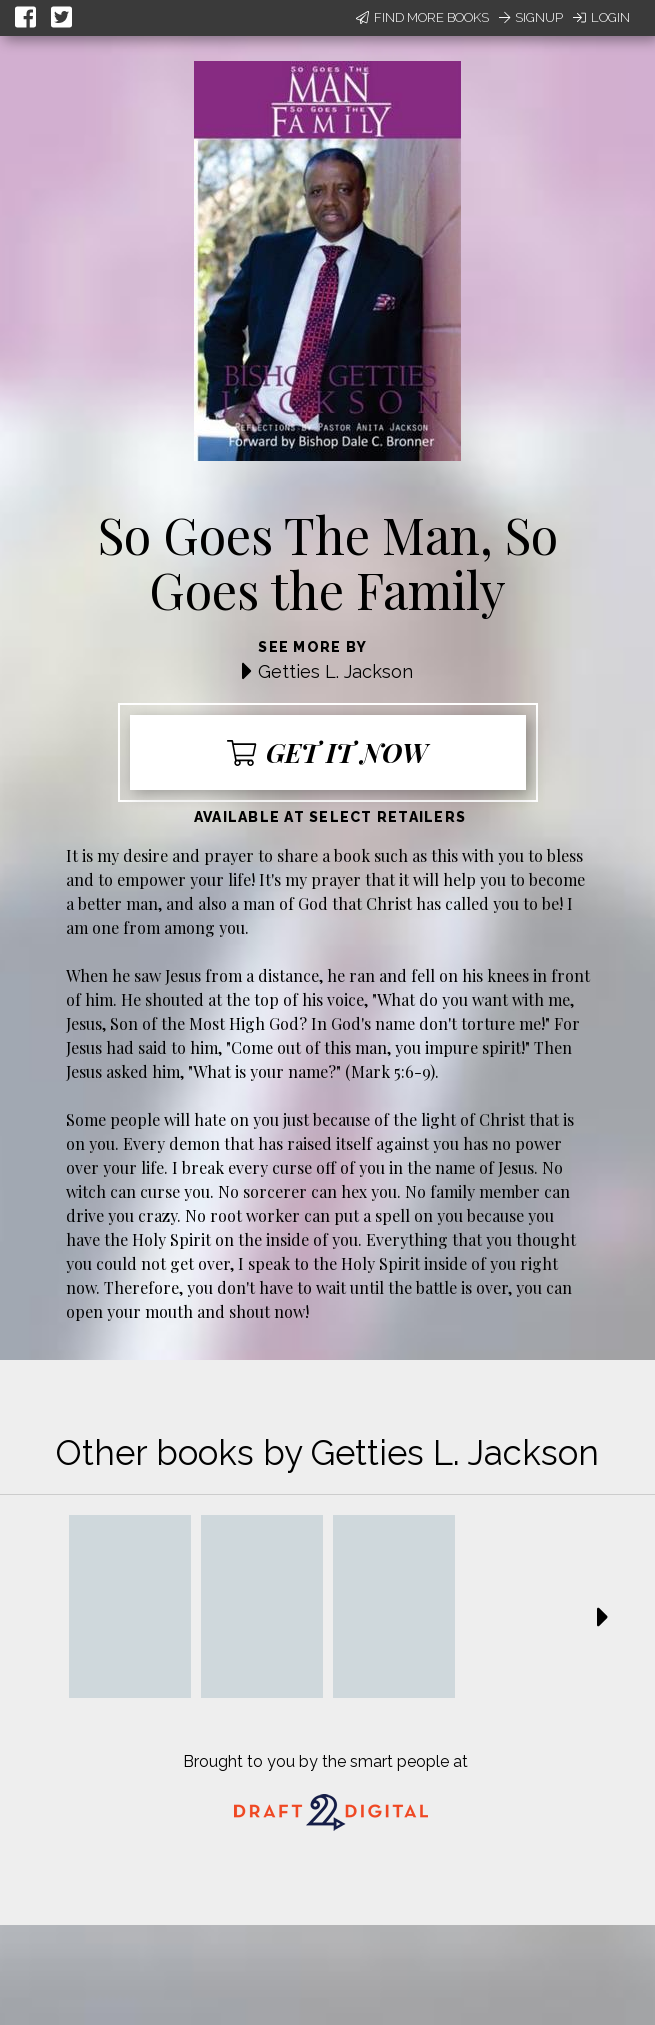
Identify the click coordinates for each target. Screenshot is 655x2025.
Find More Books (422, 17)
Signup (531, 17)
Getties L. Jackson (335, 671)
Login (601, 17)
